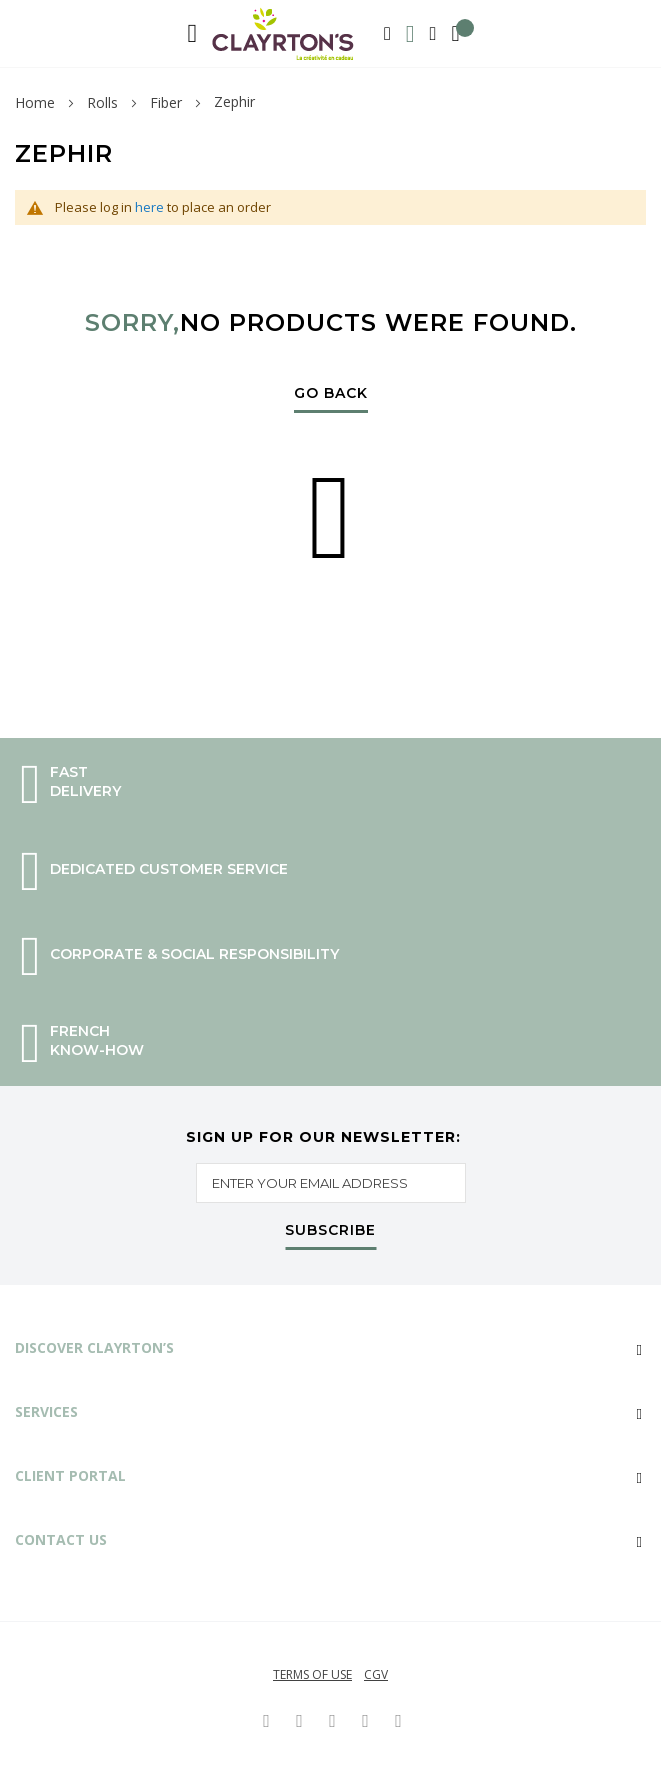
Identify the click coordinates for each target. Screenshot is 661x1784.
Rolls (102, 102)
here (149, 207)
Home (35, 102)
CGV (376, 1674)
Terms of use (312, 1674)
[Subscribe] (330, 1235)
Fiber (166, 102)
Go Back (331, 394)
